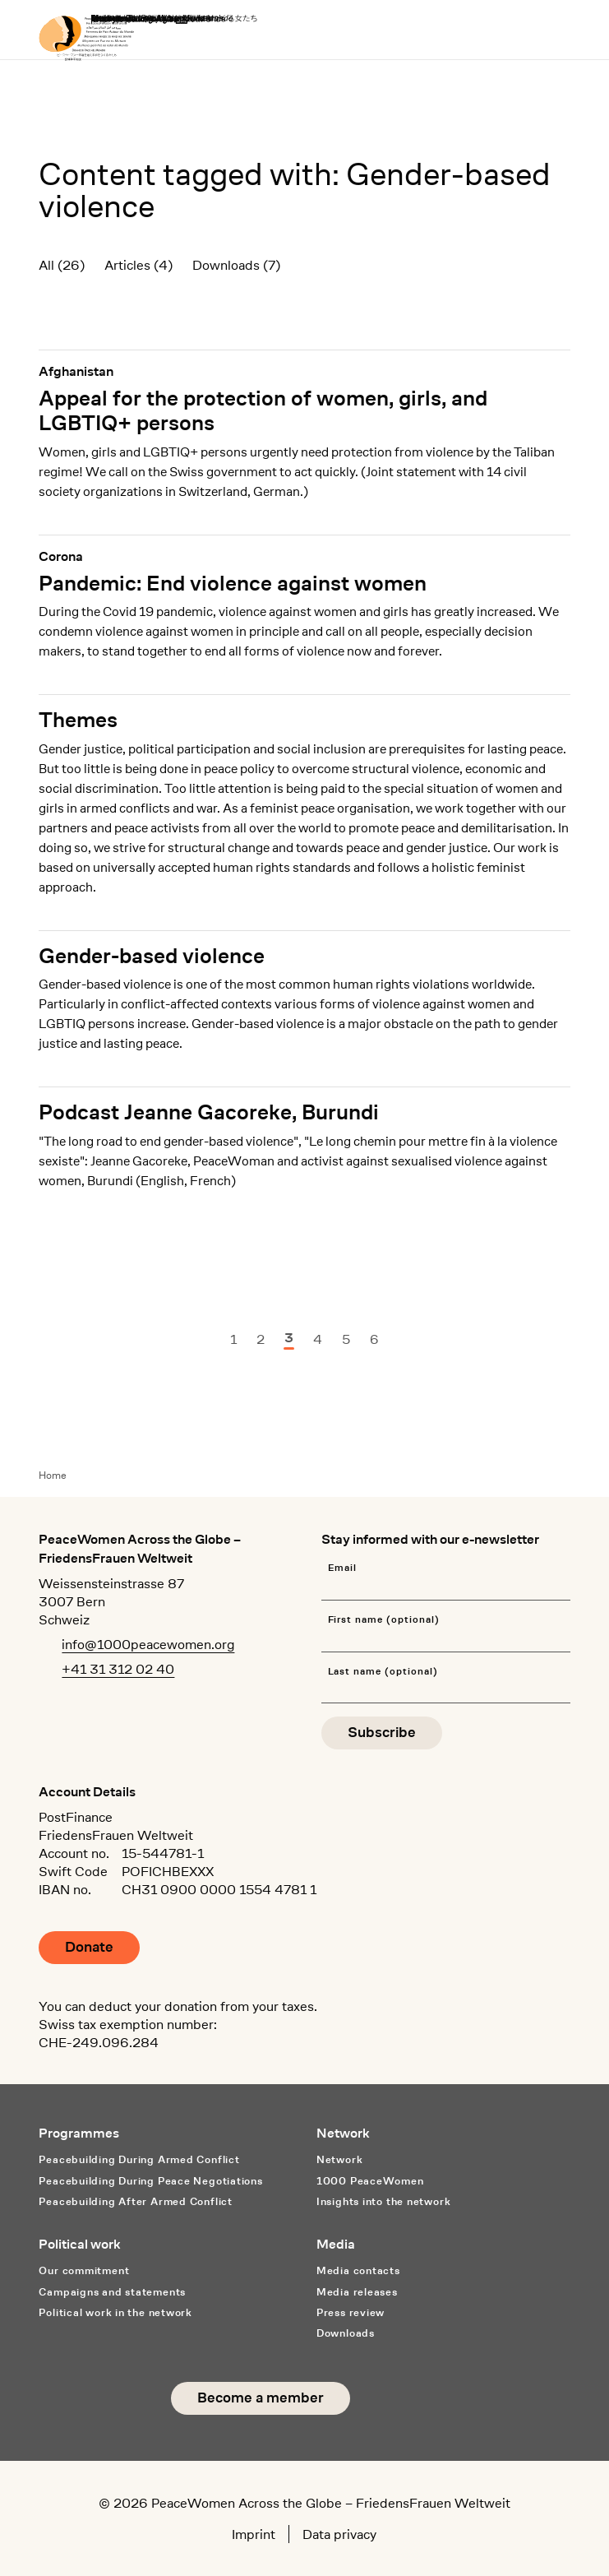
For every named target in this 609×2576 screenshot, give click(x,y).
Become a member (260, 2398)
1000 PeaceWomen (370, 2181)
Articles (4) (138, 265)
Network (339, 2159)
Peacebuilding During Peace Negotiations (150, 2181)
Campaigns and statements (112, 2292)
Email (343, 1568)
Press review (350, 2312)
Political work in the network (115, 2312)
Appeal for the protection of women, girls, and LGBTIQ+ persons (263, 410)
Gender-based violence (152, 956)
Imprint (253, 2534)
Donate (89, 1947)
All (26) (62, 265)
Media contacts (358, 2270)
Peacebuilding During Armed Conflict (139, 2159)
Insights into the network (383, 2201)
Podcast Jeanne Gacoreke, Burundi (209, 1112)
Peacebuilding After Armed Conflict (135, 2201)
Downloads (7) (236, 265)
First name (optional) (384, 1620)
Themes (78, 720)
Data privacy (339, 2534)
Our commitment (84, 2270)
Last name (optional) (383, 1672)
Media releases (357, 2292)
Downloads (345, 2333)
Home (53, 1475)
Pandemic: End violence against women (233, 583)
